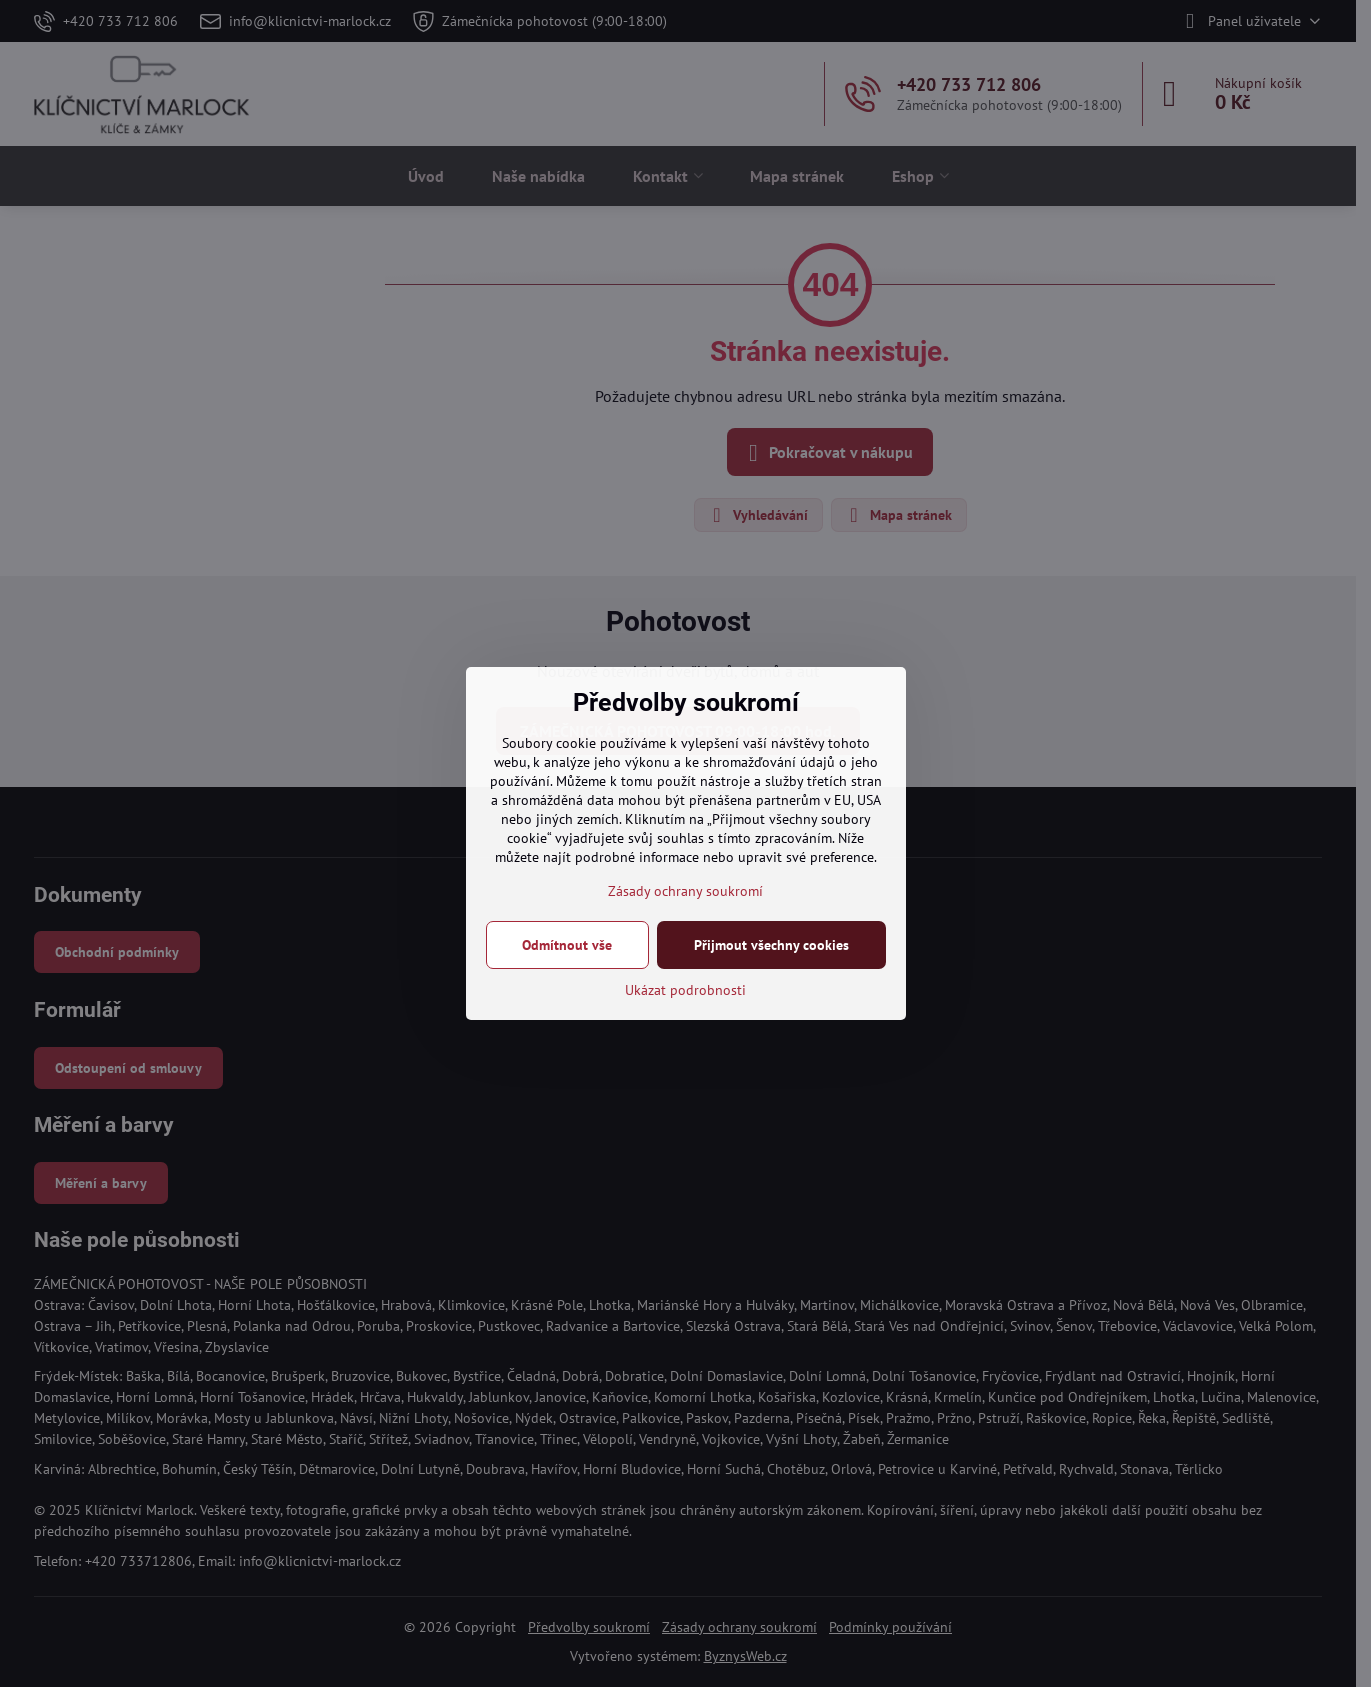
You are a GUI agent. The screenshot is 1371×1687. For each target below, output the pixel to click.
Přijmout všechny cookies (771, 945)
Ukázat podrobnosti (685, 990)
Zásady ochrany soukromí (685, 891)
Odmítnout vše (567, 945)
